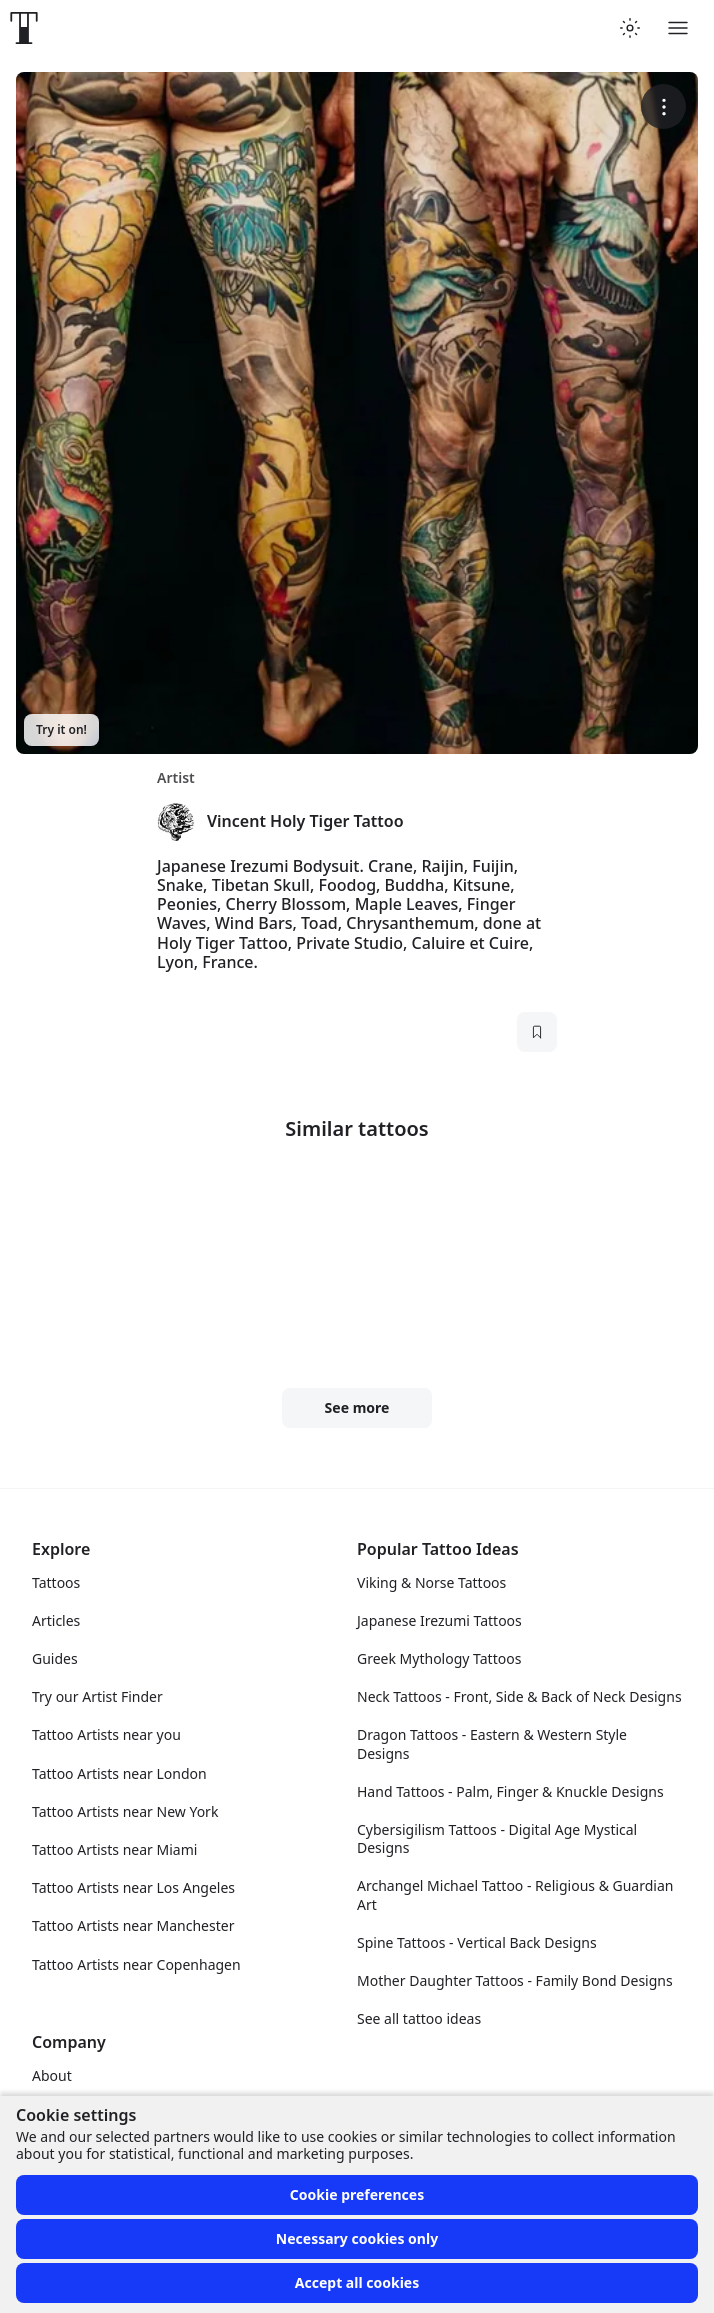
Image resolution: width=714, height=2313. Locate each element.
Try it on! (61, 729)
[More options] (663, 106)
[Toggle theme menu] (630, 28)
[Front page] (24, 28)
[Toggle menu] (678, 28)
